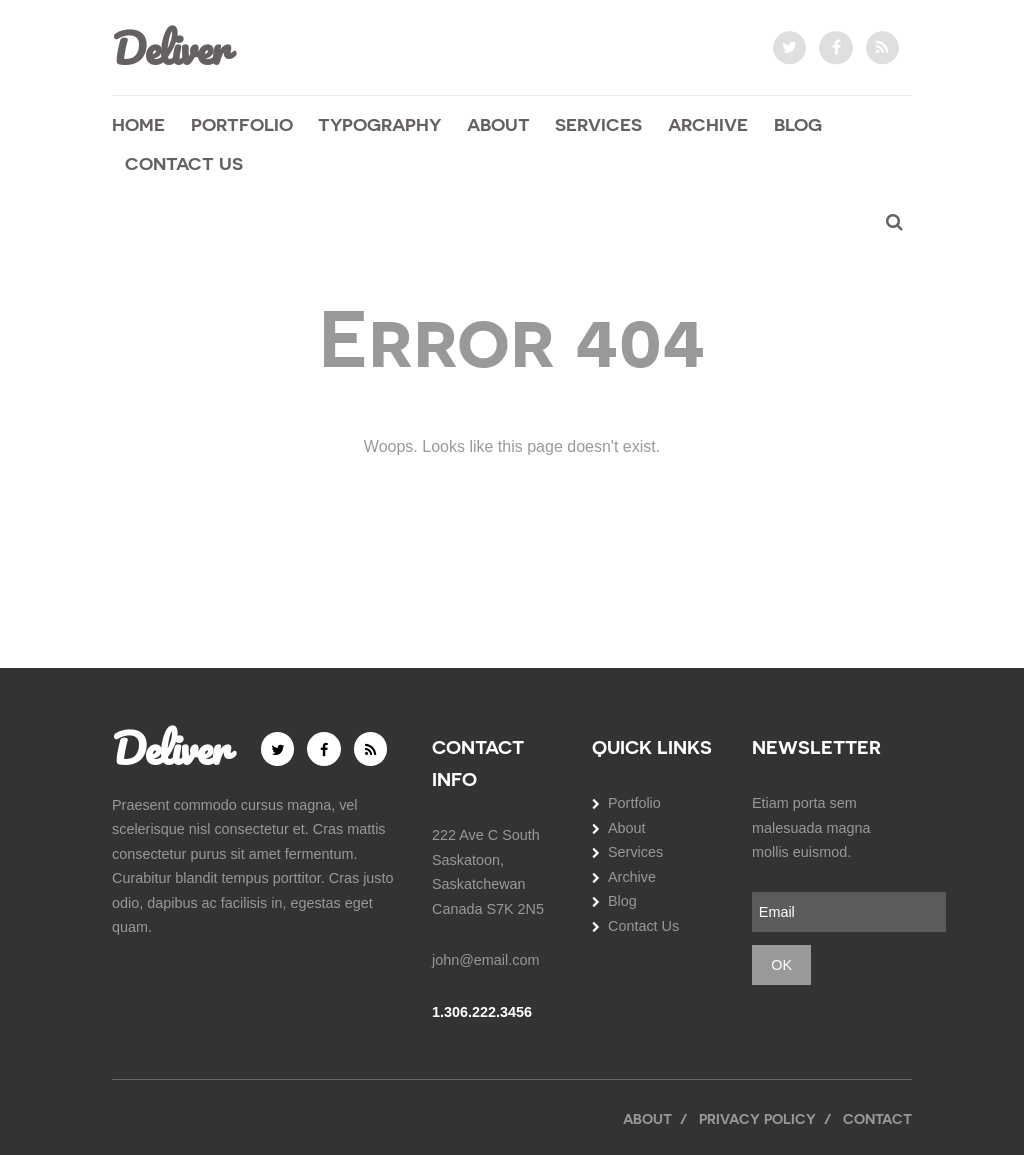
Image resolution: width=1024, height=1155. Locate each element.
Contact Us (184, 163)
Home (138, 123)
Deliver (170, 48)
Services (598, 123)
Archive (708, 123)
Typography (379, 123)
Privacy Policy (757, 1118)
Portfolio (242, 123)
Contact (877, 1118)
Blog (798, 123)
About (498, 123)
